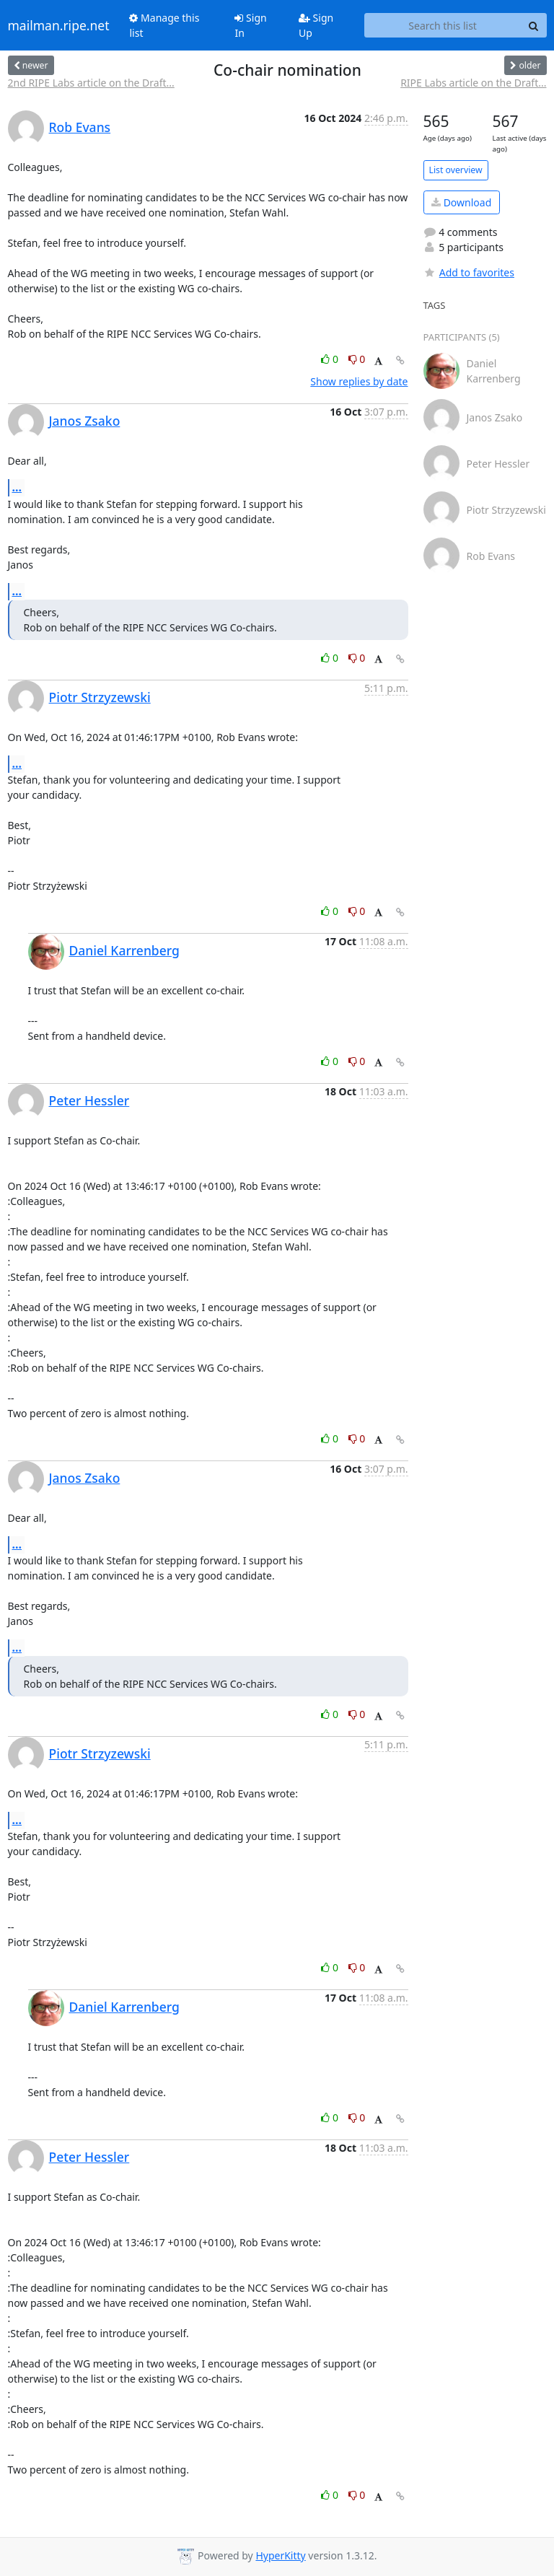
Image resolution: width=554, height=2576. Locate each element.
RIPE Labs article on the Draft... (473, 82)
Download (461, 202)
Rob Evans (80, 127)
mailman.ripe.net (59, 25)
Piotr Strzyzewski (100, 697)
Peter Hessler (89, 1100)
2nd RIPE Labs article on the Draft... (91, 82)
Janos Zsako (84, 420)
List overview (456, 170)
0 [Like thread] (330, 359)
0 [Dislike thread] (357, 359)
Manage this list (164, 25)
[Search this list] (443, 25)
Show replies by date (359, 381)
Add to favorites (468, 272)
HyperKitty (280, 2555)
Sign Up (316, 25)
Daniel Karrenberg (124, 950)
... (17, 487)
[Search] (534, 25)
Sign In (250, 25)
